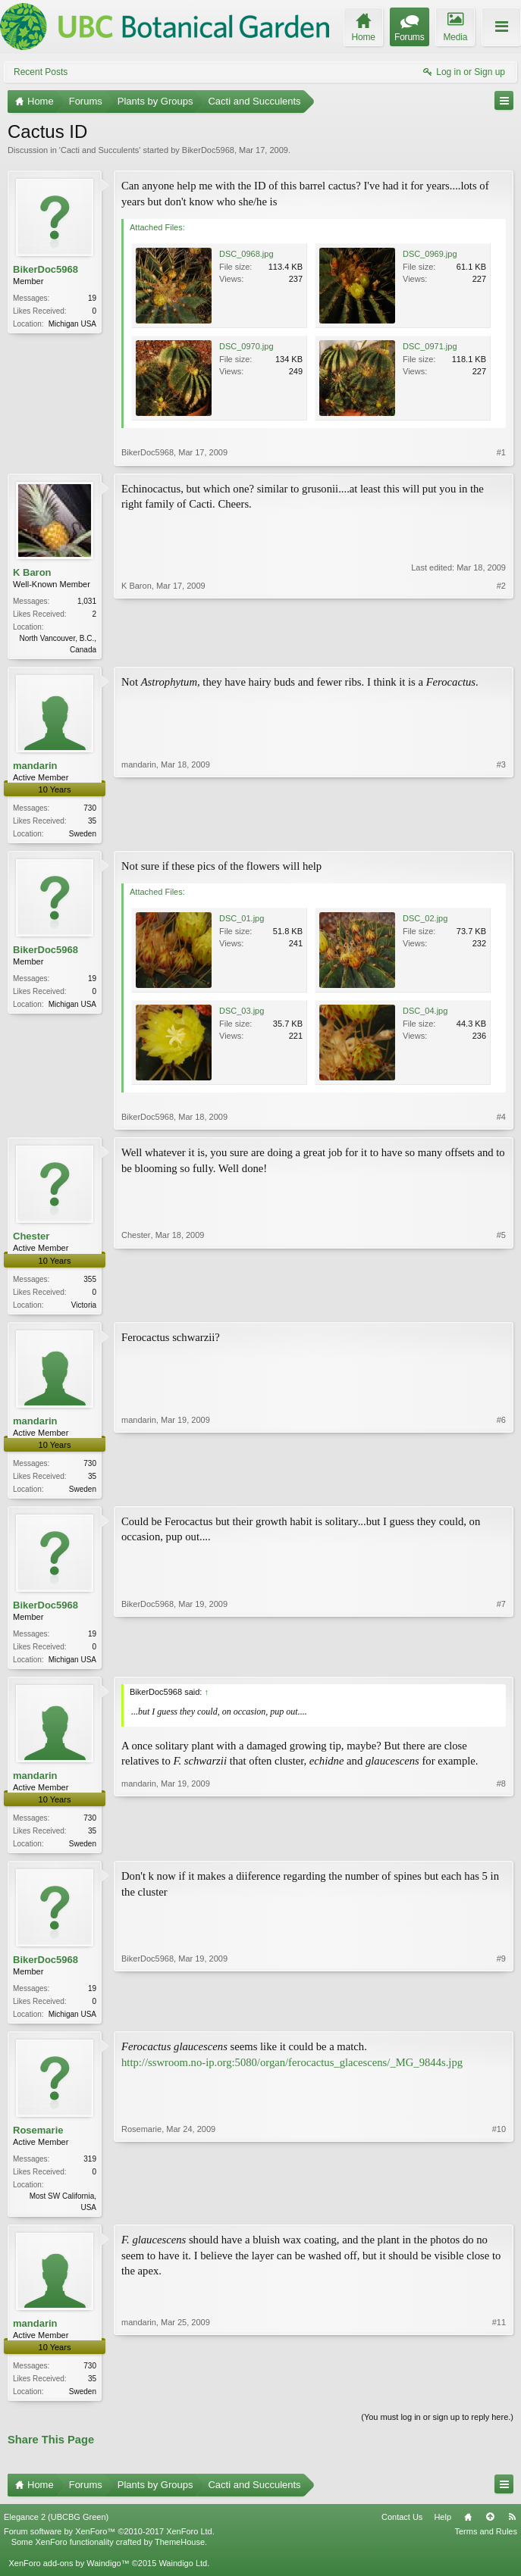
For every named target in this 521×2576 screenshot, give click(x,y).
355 (89, 1282)
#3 (501, 833)
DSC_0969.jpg (430, 253)
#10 (499, 2216)
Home (468, 2529)
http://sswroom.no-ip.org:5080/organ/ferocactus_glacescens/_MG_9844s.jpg (292, 2072)
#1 (501, 452)
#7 (501, 1663)
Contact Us (401, 2529)
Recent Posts (40, 72)
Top (490, 2529)
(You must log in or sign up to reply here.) (437, 2430)
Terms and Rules (485, 2544)
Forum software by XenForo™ (109, 2544)
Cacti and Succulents (100, 150)
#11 (499, 2401)
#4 (501, 1119)
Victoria (83, 1308)
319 (89, 2169)
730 (89, 809)
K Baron (32, 572)
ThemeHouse (180, 2555)
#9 (501, 2021)
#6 (501, 1491)
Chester (31, 1239)
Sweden (82, 835)
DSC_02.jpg (425, 921)
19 (92, 298)
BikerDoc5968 (208, 150)
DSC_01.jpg (241, 921)
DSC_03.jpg (241, 1013)
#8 (501, 1849)
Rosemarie (38, 2140)
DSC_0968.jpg (246, 253)
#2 (501, 647)
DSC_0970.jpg (246, 346)
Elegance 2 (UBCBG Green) (56, 2529)
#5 (501, 1305)
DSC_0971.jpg (430, 346)
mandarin (35, 767)
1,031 (86, 601)
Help (442, 2529)
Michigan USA (72, 324)
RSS (512, 2529)
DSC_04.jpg (425, 1013)
